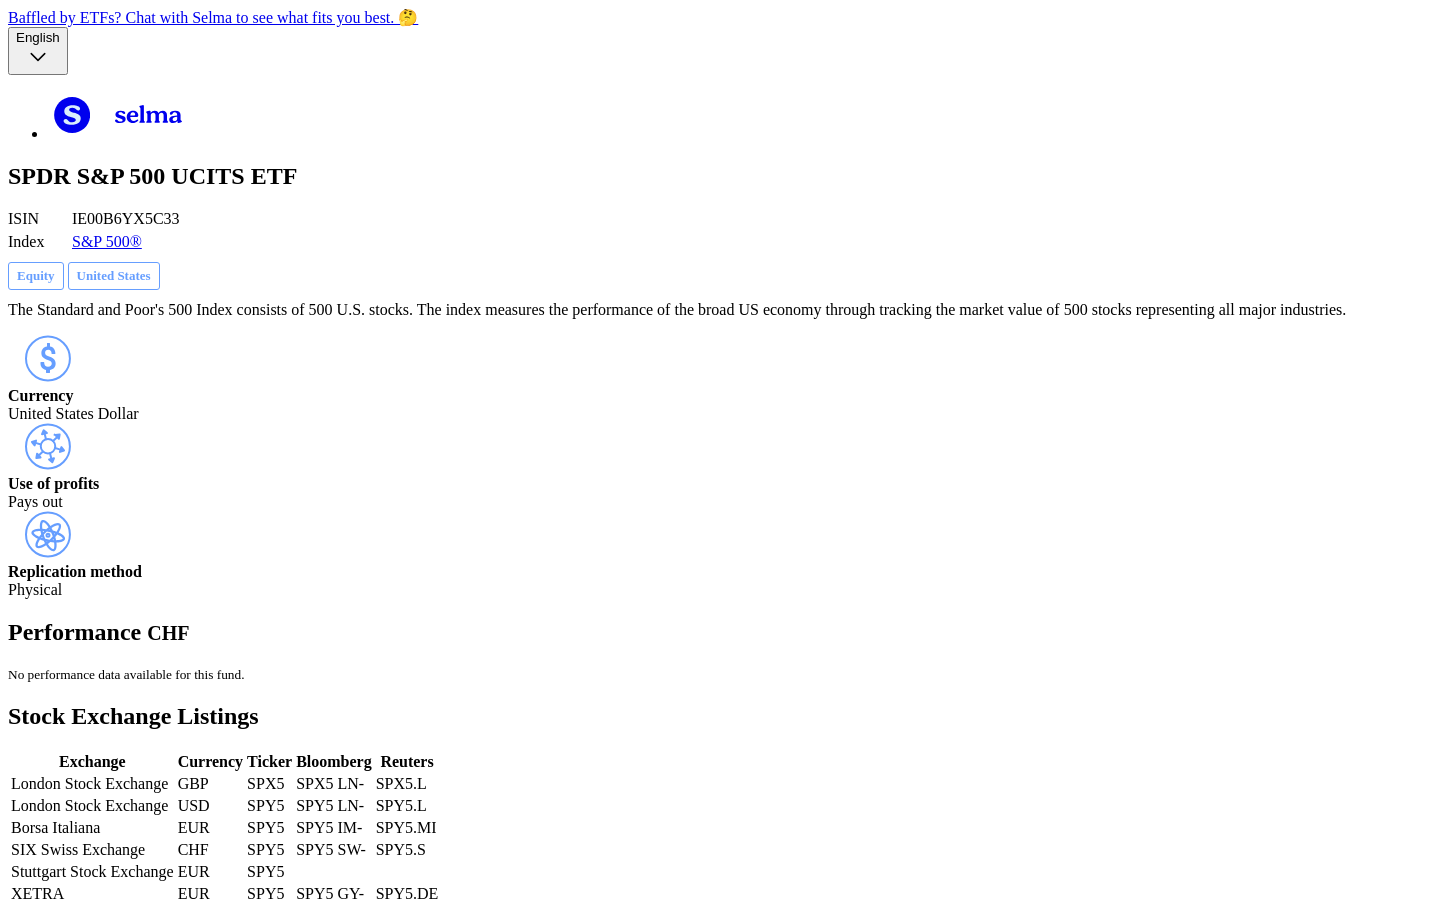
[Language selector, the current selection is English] (38, 51)
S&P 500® (107, 241)
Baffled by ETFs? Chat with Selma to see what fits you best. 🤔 (213, 17)
